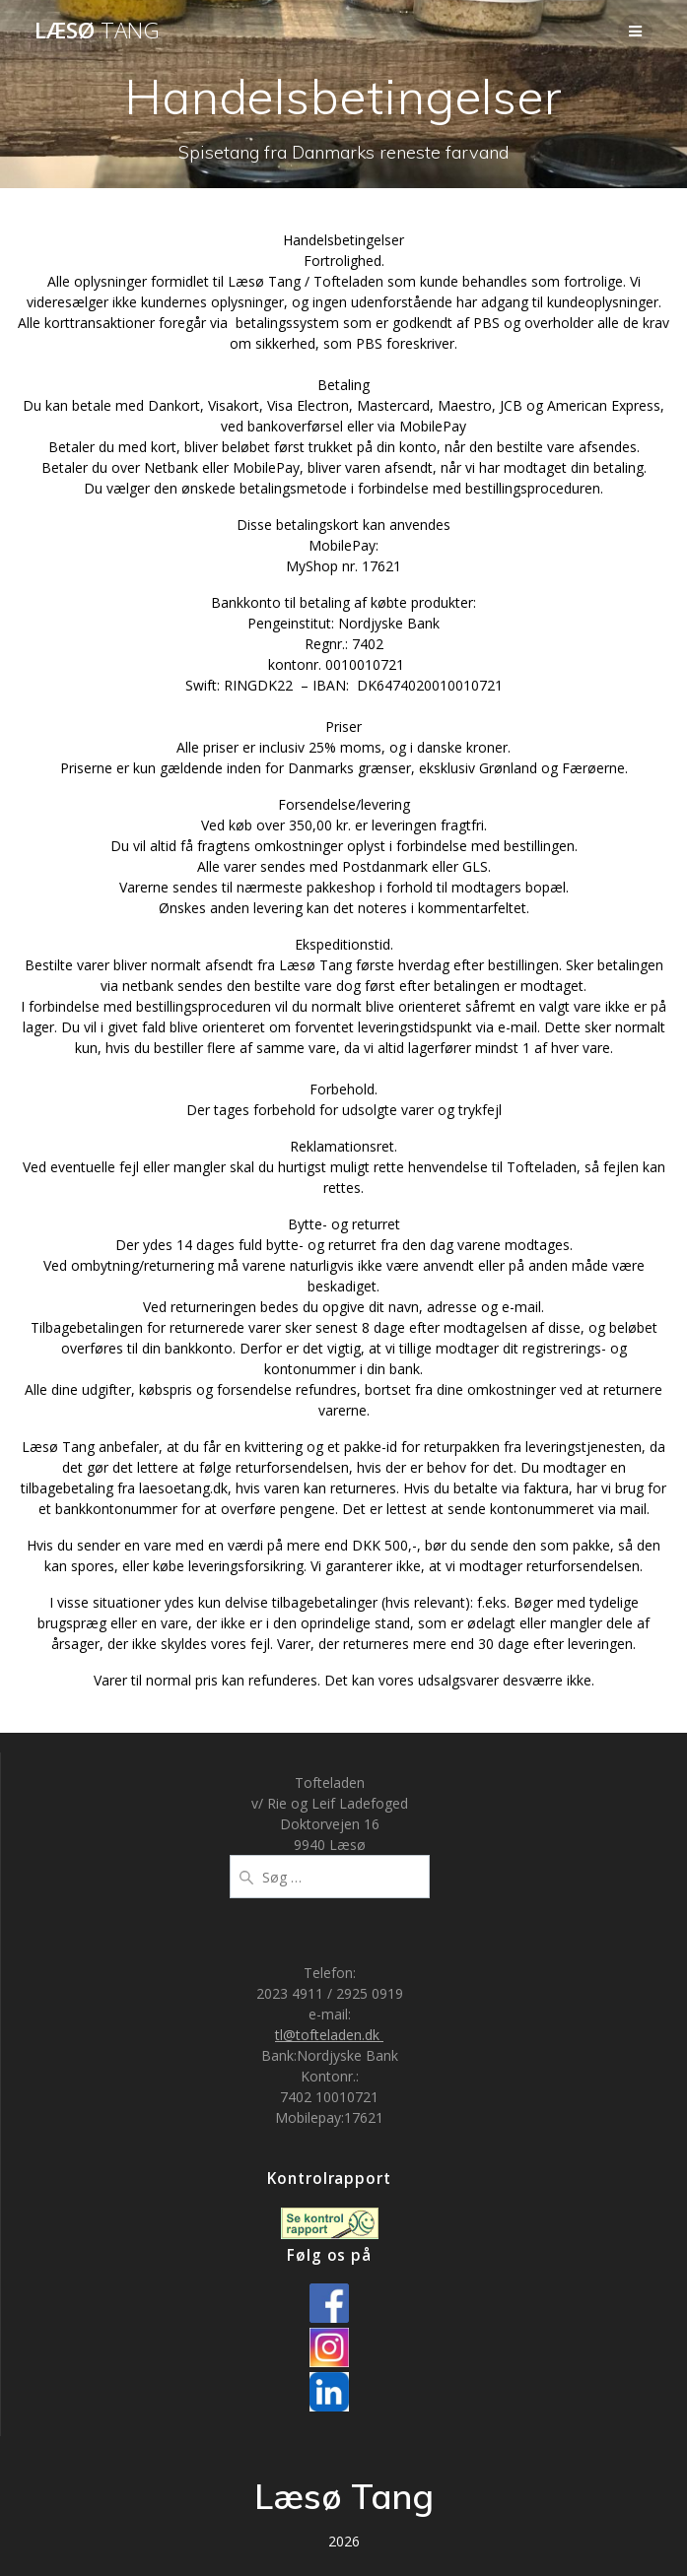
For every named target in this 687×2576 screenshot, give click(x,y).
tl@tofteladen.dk (329, 2034)
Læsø (97, 30)
